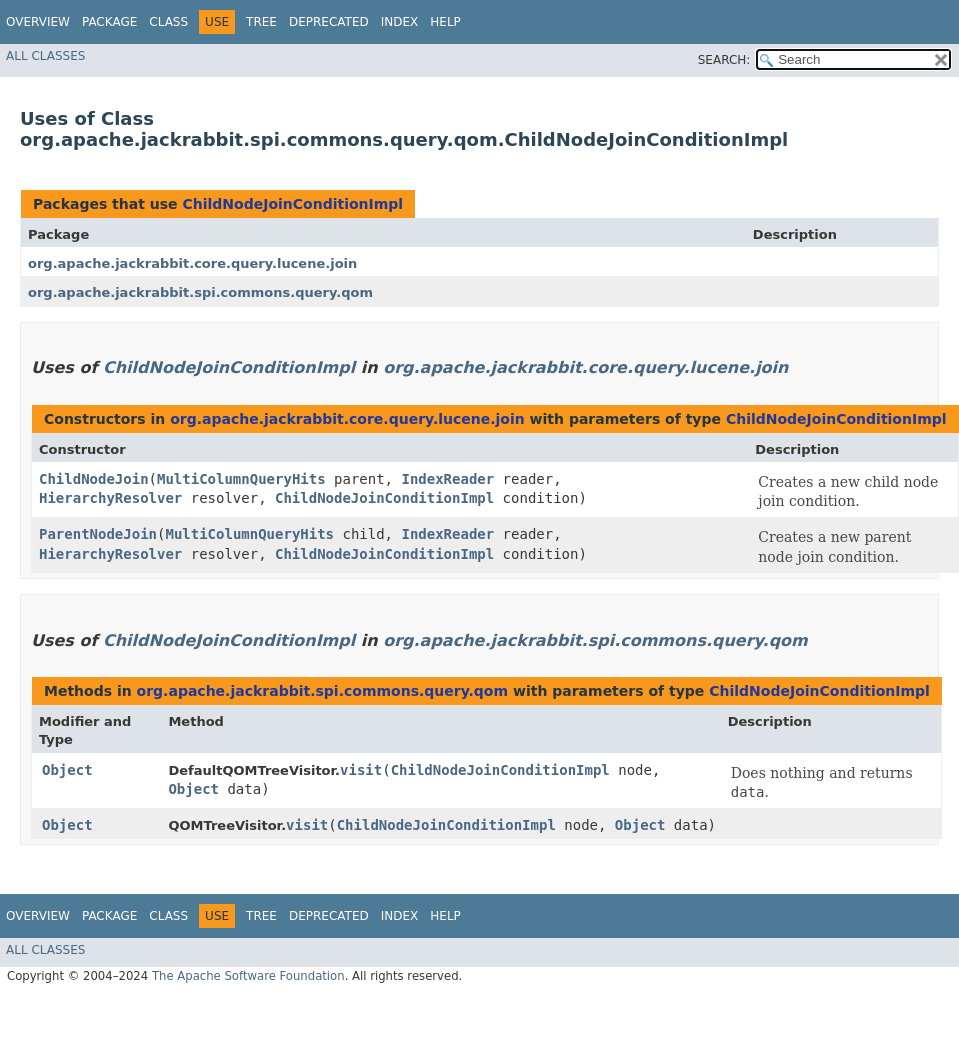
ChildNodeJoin (94, 479)
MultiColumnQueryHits (241, 479)
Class (168, 22)
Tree (261, 22)
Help (445, 22)
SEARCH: (724, 60)
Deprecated (329, 22)
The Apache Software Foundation (248, 976)
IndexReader (447, 479)
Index (400, 22)
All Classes (45, 56)
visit (361, 770)
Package (109, 22)
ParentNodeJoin (98, 534)
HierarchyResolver (110, 498)
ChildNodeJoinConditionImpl (292, 204)
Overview (38, 22)
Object (67, 770)
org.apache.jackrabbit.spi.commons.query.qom (200, 292)
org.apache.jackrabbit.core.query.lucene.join (192, 263)
